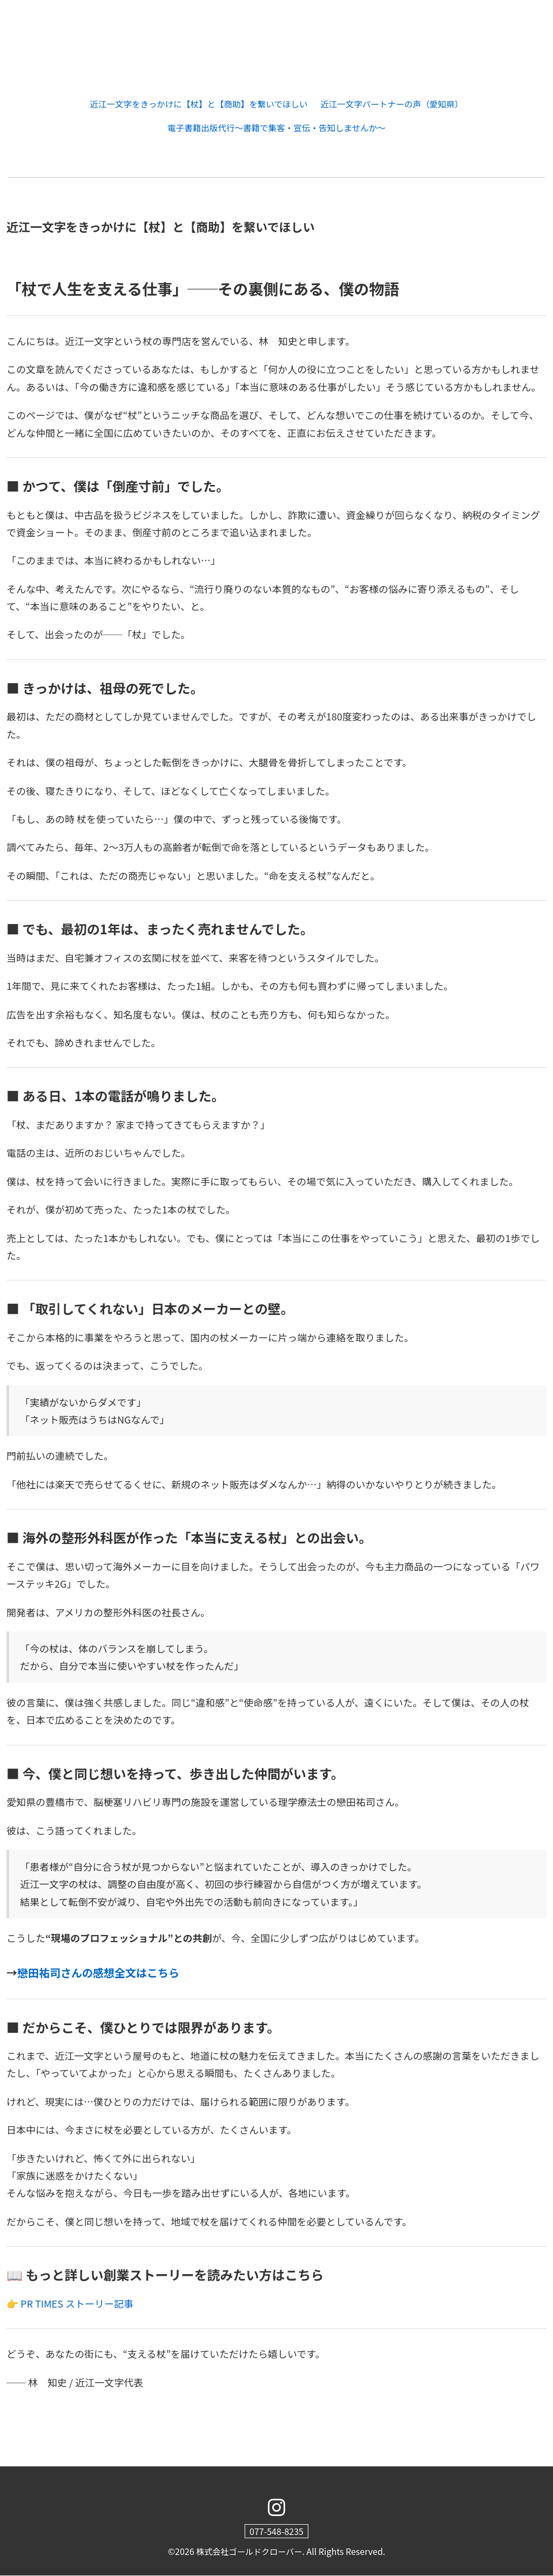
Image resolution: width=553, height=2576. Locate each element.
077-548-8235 (276, 2532)
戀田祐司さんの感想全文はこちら (98, 1973)
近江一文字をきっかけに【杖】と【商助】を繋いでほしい (197, 103)
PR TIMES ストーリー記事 (77, 2304)
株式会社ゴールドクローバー (249, 2552)
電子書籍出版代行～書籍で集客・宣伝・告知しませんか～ (276, 128)
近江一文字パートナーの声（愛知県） (394, 103)
